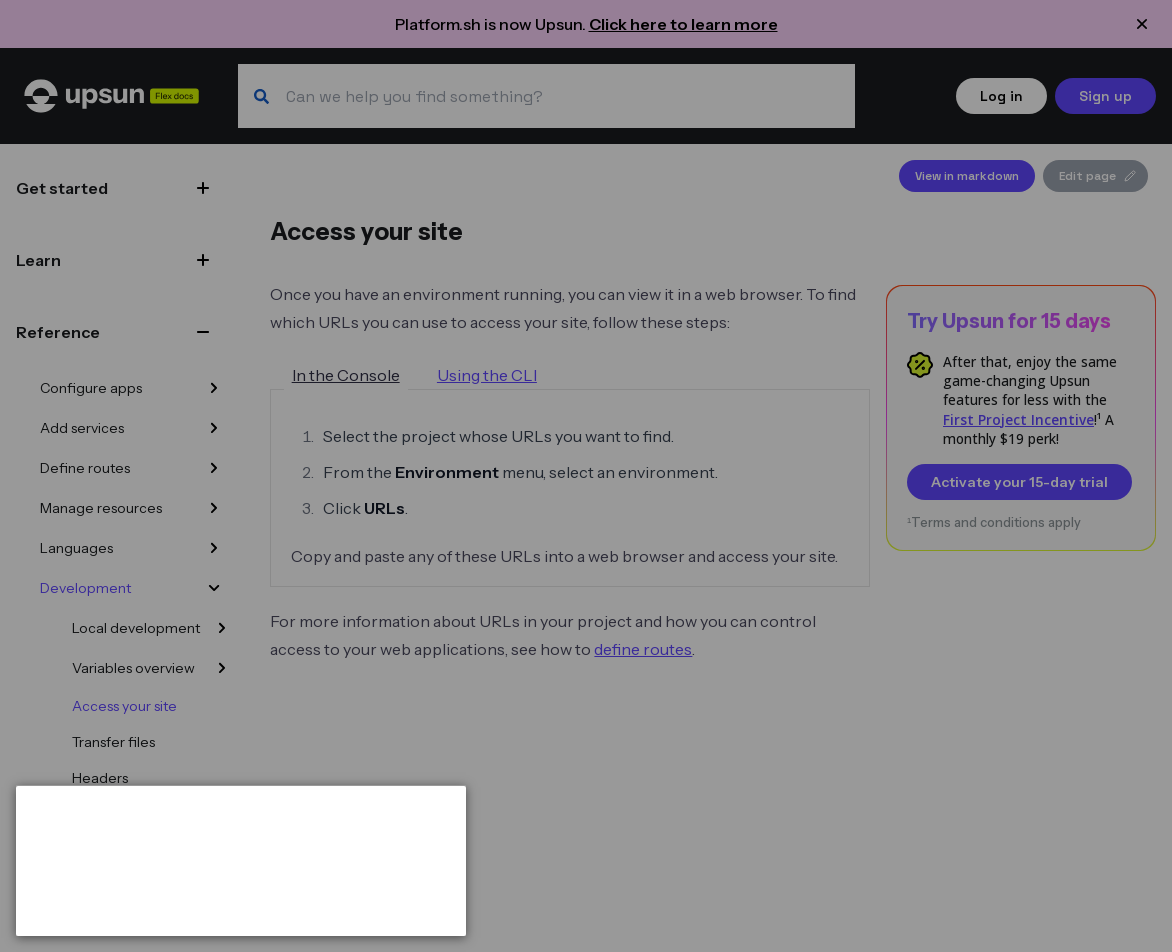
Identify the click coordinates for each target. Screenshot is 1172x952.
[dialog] (241, 860)
